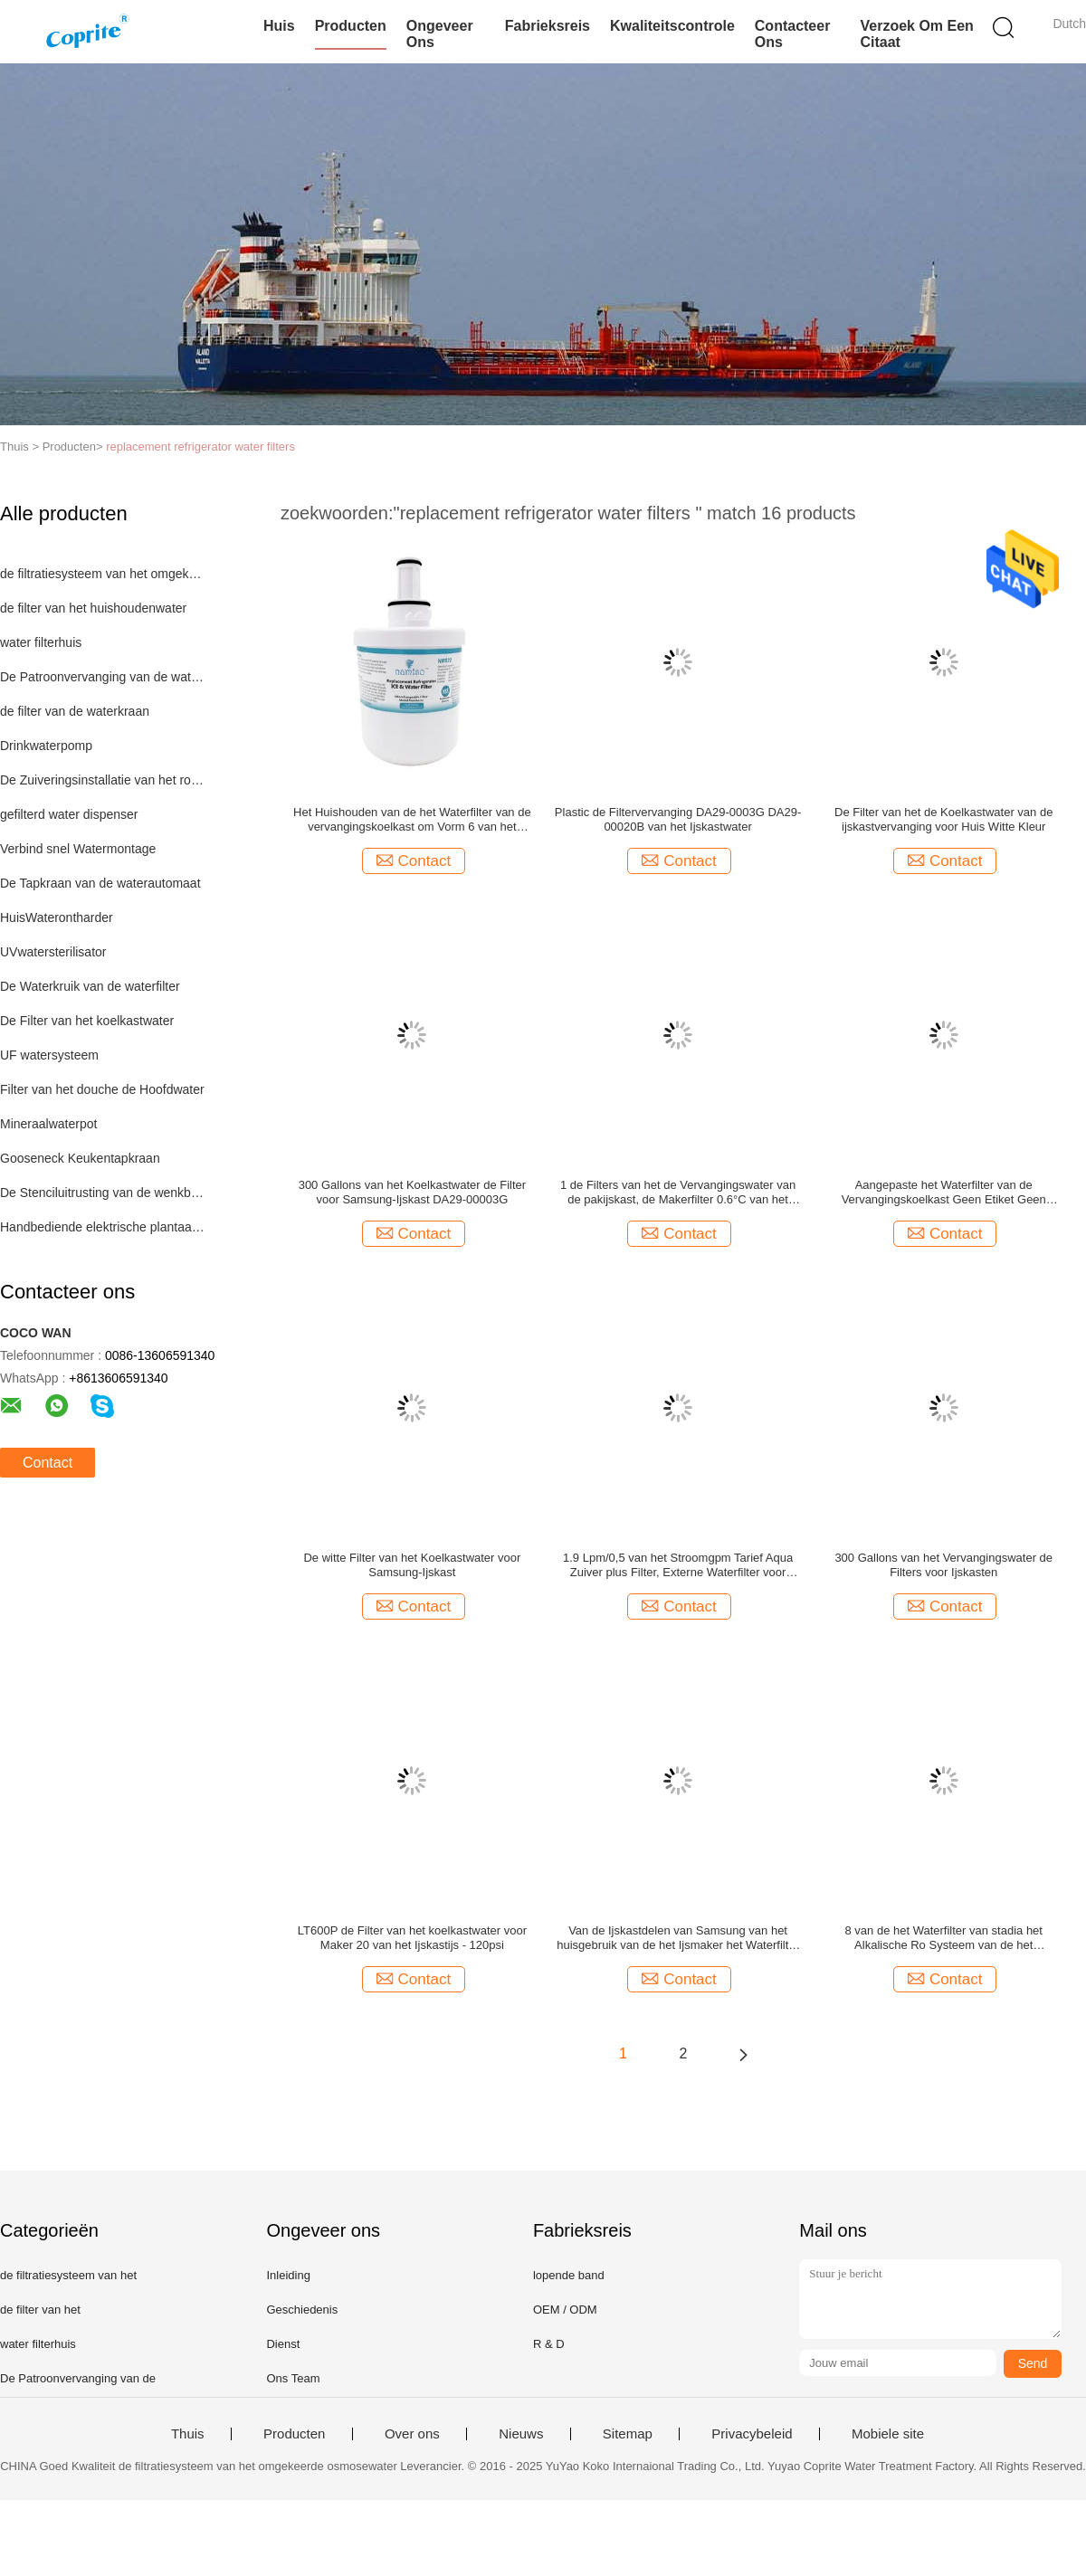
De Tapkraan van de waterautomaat (100, 883)
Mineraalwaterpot (48, 1124)
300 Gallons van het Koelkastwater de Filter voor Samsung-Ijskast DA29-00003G (412, 1192)
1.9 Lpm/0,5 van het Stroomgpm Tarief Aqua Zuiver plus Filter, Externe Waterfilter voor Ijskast (678, 1565)
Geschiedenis (302, 2309)
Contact (47, 1462)
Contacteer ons (793, 34)
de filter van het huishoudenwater (93, 608)
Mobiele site (888, 2434)
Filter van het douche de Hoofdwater (102, 1089)
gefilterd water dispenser (69, 814)
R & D (549, 2344)
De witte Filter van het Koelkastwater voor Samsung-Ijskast (411, 1565)
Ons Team (292, 2378)
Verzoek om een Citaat (916, 34)
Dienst (283, 2344)
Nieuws (521, 2434)
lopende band (569, 2275)
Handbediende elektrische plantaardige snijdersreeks (102, 1227)
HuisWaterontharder (56, 917)
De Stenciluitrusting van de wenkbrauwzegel (102, 1192)
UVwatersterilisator (53, 952)
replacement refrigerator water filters (200, 446)
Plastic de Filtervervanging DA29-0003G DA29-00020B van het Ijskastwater (678, 819)
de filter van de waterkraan (74, 711)
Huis (279, 25)
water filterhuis (40, 642)
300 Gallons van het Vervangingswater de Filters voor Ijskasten (943, 1565)
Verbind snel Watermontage (78, 848)
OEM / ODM (565, 2309)
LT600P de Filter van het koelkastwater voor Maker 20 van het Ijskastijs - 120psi (412, 1938)
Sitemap (628, 2434)
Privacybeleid (751, 2434)
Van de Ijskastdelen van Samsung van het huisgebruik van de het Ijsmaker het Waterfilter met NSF (678, 1938)
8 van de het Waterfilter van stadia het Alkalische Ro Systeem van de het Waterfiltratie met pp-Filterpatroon (943, 1938)
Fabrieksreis (547, 25)
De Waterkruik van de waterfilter (90, 986)
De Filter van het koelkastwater (87, 1020)
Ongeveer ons (439, 34)
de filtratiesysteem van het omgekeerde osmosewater (102, 573)
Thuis (188, 2434)
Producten (350, 25)
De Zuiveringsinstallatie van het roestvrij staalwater (102, 780)
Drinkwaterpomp (46, 745)
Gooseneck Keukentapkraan (80, 1158)
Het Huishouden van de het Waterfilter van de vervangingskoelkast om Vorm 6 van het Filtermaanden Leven (412, 819)
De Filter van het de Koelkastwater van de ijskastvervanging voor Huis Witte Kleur (943, 819)
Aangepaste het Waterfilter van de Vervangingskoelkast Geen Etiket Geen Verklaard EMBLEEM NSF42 (944, 1192)
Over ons (412, 2434)
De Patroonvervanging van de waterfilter (102, 677)
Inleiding (288, 2275)
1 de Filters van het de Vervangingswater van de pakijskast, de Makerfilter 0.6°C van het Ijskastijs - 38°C (677, 1192)
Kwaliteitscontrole (672, 25)
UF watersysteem (49, 1055)
